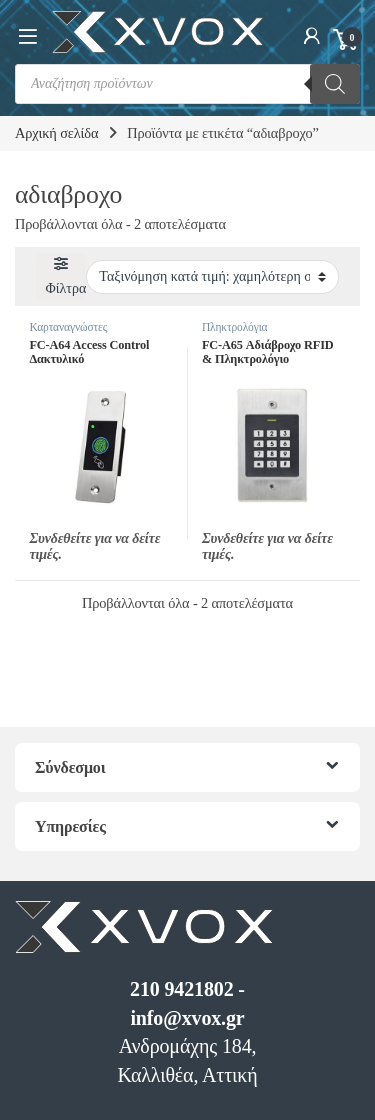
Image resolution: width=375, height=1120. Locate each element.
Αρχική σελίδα (56, 133)
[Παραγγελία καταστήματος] (212, 277)
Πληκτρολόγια (235, 327)
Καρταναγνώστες (68, 327)
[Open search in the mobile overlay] (187, 84)
